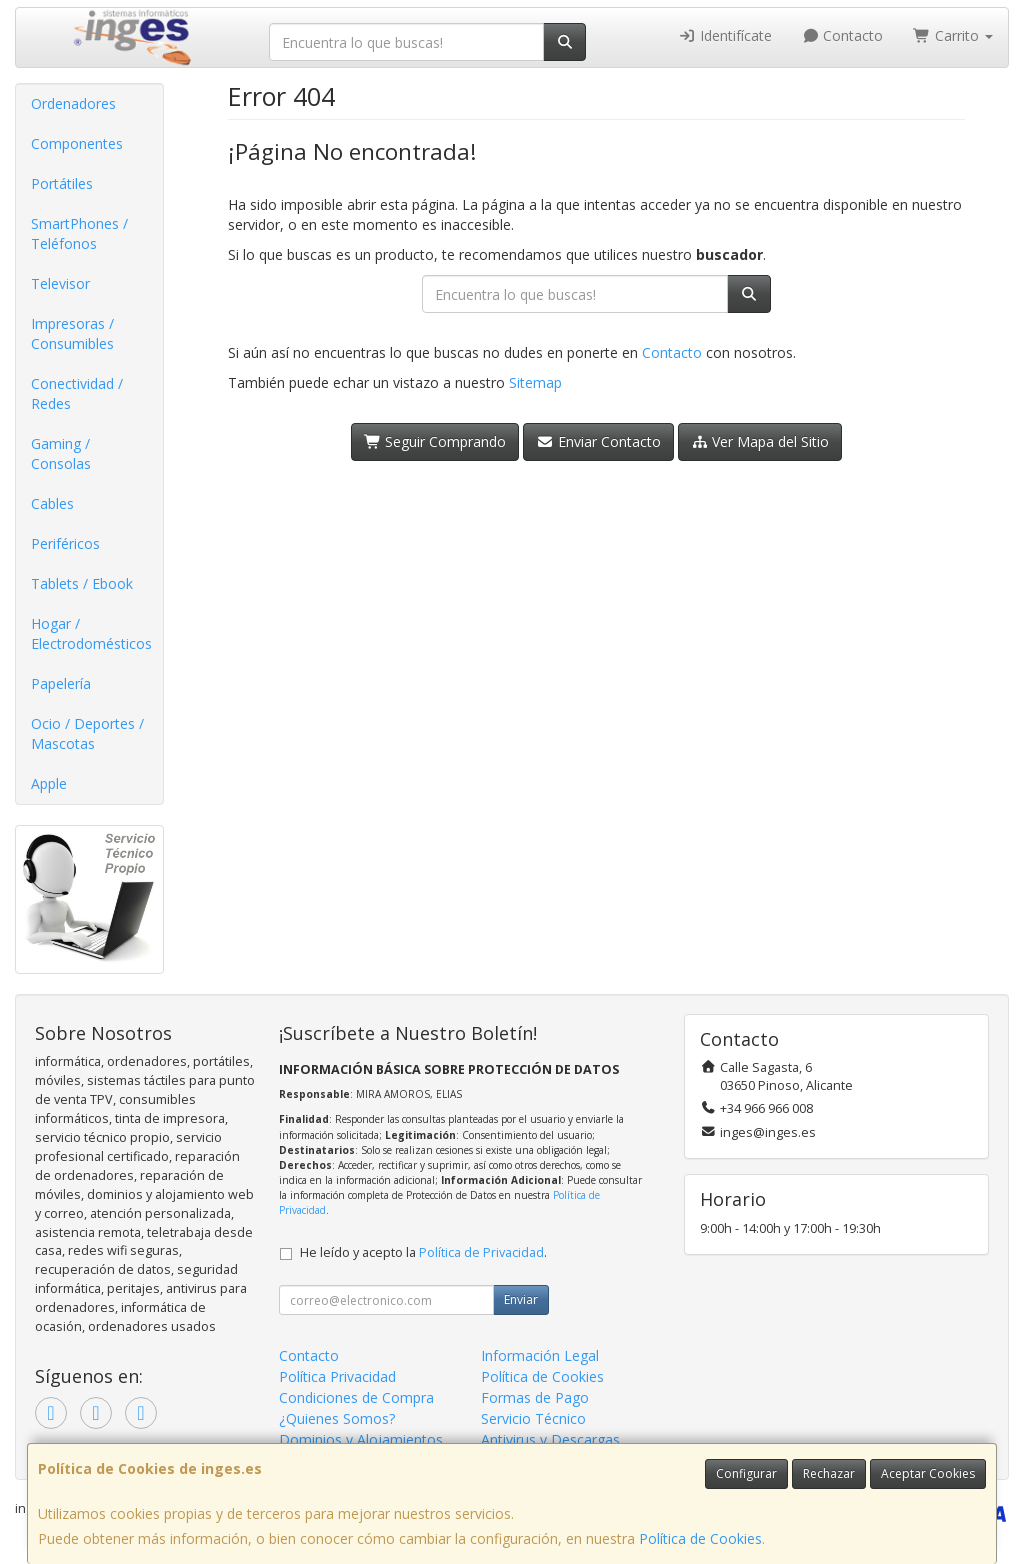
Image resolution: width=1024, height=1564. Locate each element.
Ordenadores (73, 103)
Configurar (746, 1473)
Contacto (843, 35)
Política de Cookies (700, 1538)
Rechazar (829, 1473)
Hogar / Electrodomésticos (91, 633)
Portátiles (62, 183)
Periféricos (65, 543)
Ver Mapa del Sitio (760, 441)
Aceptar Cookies (928, 1473)
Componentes (77, 143)
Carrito (953, 35)
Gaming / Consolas (61, 453)
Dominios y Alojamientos (361, 1439)
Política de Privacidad (481, 1252)
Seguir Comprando (435, 441)
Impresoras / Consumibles (72, 333)
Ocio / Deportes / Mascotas (87, 733)
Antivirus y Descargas (550, 1439)
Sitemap (535, 382)
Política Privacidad (337, 1376)
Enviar (521, 1299)
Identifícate (725, 35)
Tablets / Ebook (82, 583)
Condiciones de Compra (356, 1397)
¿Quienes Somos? (337, 1418)
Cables (52, 503)
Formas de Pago (535, 1397)
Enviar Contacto (598, 441)
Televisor (60, 283)
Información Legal (540, 1355)
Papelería (61, 683)
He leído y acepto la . (423, 1252)
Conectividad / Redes (77, 393)
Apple (49, 783)
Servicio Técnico (533, 1418)
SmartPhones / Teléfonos (79, 233)
